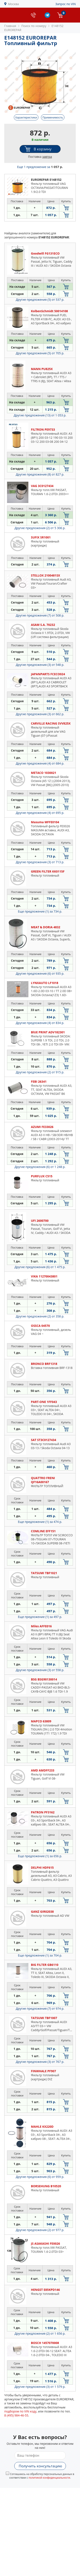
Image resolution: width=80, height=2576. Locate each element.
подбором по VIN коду (20, 2411)
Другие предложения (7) (40, 615)
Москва (13, 4)
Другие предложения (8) (40, 474)
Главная (10, 26)
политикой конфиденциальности (49, 2477)
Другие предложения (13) (40, 415)
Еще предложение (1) (40, 911)
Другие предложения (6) (40, 973)
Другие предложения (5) (40, 300)
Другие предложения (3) (40, 665)
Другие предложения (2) (40, 528)
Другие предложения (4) (40, 763)
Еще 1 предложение (40, 167)
